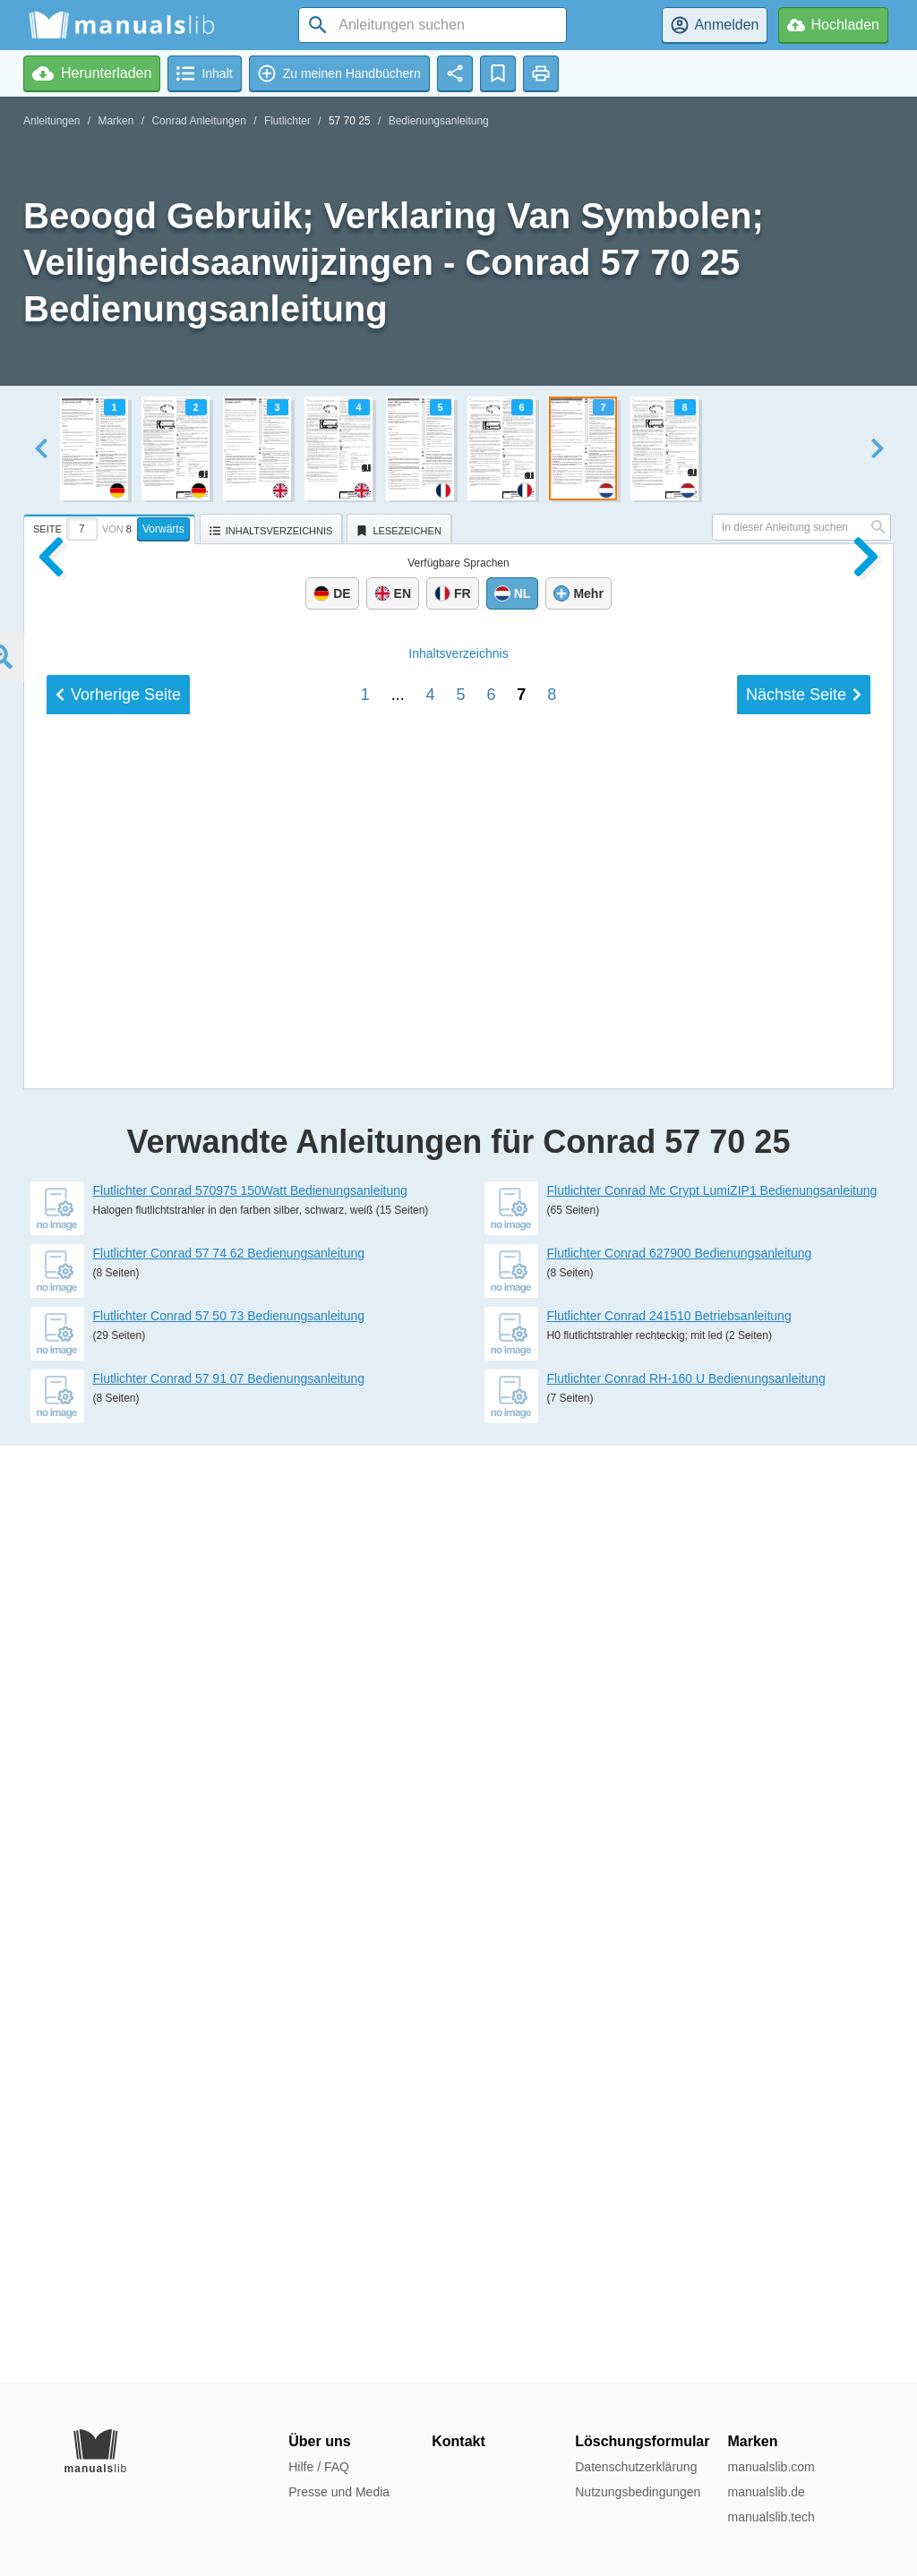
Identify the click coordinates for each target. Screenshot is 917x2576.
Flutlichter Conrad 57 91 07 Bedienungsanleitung (229, 2315)
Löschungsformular (642, 2441)
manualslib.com (770, 2467)
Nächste (803, 1911)
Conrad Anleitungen (198, 121)
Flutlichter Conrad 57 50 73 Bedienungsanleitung (229, 2253)
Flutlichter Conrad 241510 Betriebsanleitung (669, 2253)
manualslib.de (765, 2492)
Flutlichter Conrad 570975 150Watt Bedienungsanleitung (250, 2127)
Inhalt (458, 1870)
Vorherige (118, 1911)
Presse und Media (339, 2492)
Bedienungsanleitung (439, 121)
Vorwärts (163, 529)
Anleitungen (51, 121)
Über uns (319, 2441)
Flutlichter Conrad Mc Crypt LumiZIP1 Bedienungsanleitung (712, 2127)
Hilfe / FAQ (318, 2467)
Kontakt (458, 2441)
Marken (115, 121)
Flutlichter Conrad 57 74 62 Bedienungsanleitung (229, 2190)
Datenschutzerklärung (636, 2467)
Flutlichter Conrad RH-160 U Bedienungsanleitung (686, 2315)
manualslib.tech (770, 2517)
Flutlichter (287, 121)
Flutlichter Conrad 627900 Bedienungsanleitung (679, 2190)
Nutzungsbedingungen (637, 2492)
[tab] (111, 526)
